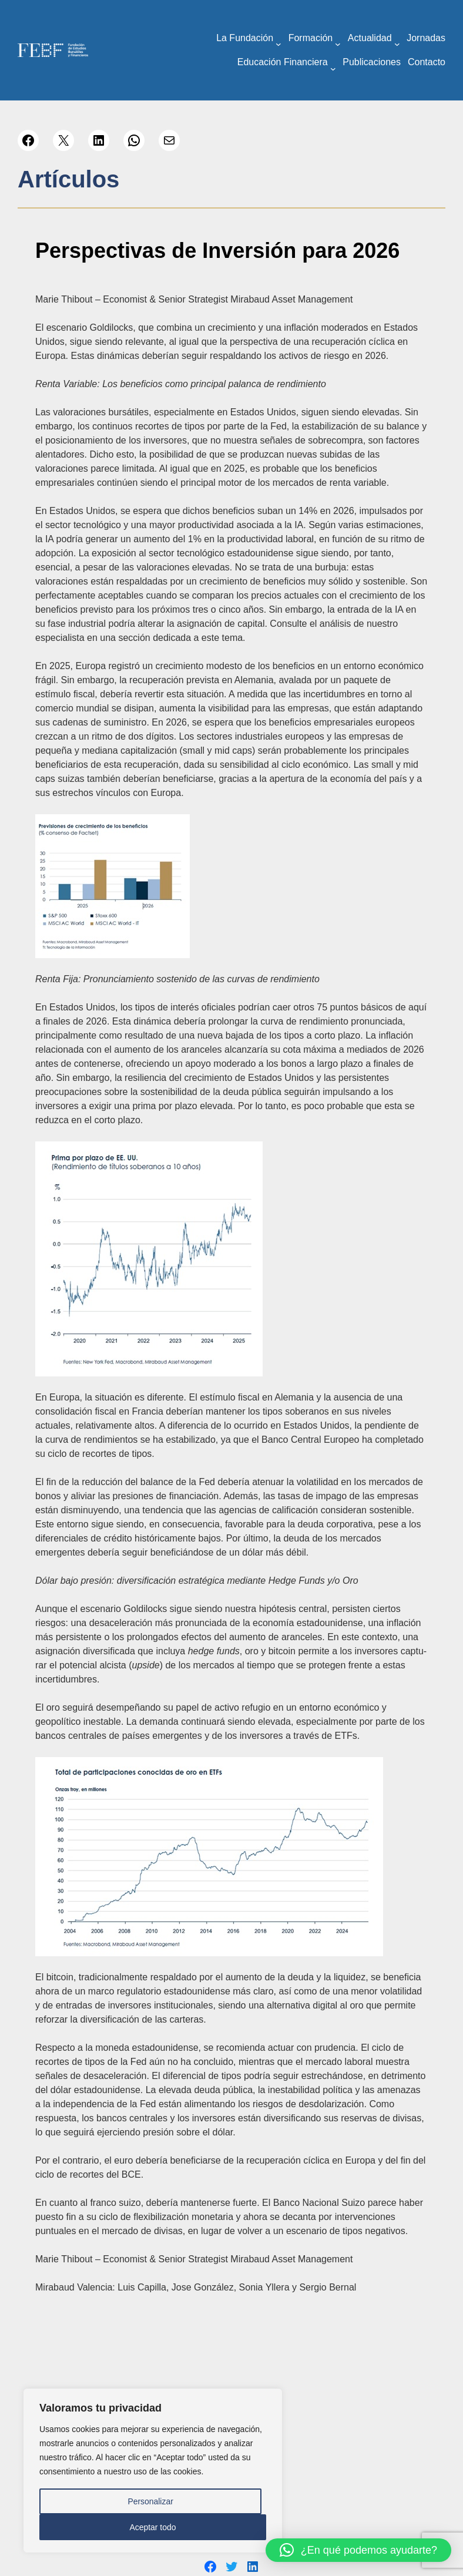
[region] (153, 2471)
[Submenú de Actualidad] (397, 44)
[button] (358, 2550)
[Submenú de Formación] (338, 44)
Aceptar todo (152, 2527)
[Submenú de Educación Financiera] (333, 69)
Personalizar (150, 2501)
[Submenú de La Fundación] (278, 44)
